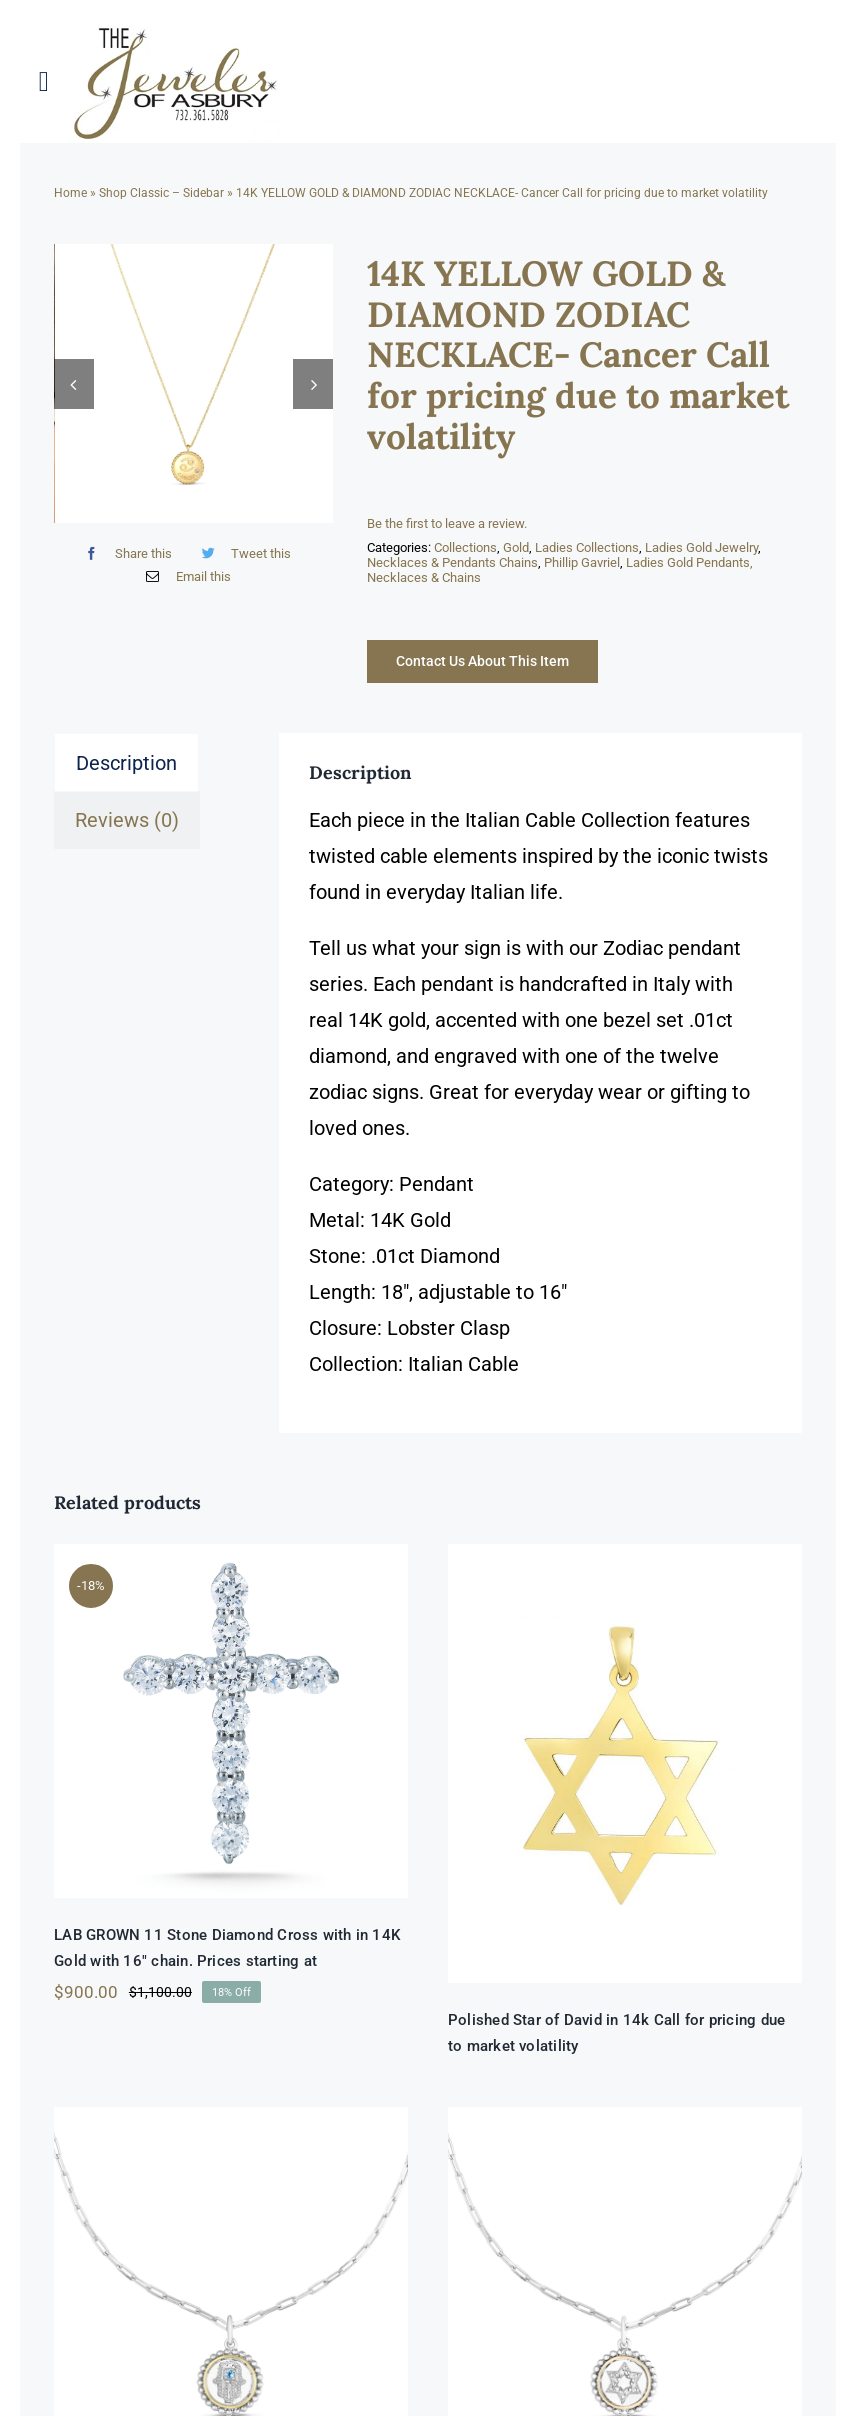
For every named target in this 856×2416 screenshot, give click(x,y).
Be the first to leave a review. (447, 523)
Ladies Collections (587, 547)
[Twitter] (242, 564)
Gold (516, 547)
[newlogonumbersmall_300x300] (177, 31)
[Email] (183, 587)
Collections (465, 547)
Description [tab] (126, 763)
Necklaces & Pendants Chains (452, 562)
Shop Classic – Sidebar (161, 193)
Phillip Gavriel (582, 562)
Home (70, 193)
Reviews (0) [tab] (127, 820)
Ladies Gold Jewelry (701, 547)
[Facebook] (123, 564)
